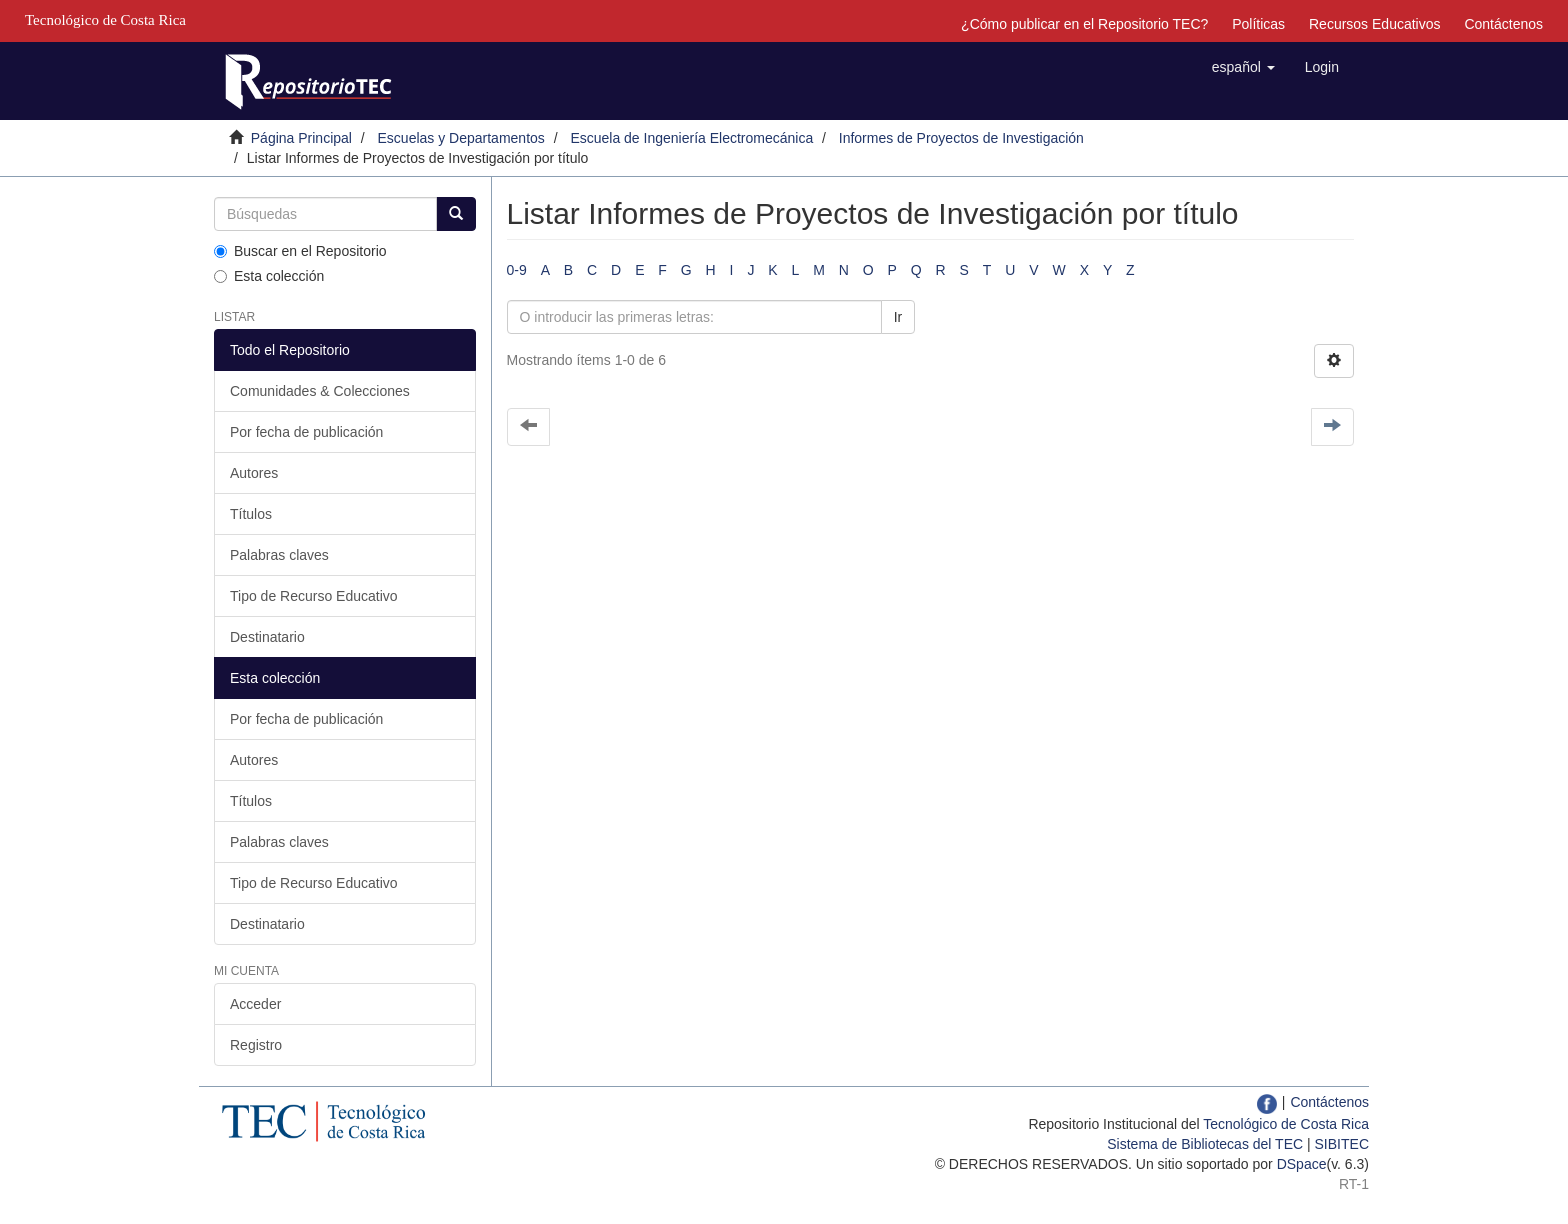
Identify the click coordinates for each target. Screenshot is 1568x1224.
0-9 (517, 270)
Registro (256, 1045)
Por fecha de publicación (306, 432)
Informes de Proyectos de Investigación (961, 138)
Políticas (1258, 24)
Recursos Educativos (1375, 24)
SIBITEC (1342, 1144)
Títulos (251, 514)
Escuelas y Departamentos (461, 138)
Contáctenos (1503, 24)
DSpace (1302, 1164)
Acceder (255, 1004)
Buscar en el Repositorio (300, 251)
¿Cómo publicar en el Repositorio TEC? (1084, 24)
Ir (898, 317)
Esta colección (269, 276)
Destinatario (267, 637)
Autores (254, 473)
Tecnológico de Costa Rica (1286, 1124)
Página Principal (301, 138)
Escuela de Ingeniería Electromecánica (691, 138)
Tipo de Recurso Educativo (314, 596)
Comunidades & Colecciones (320, 391)
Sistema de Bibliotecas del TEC (1205, 1144)
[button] (1243, 67)
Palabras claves (279, 555)
